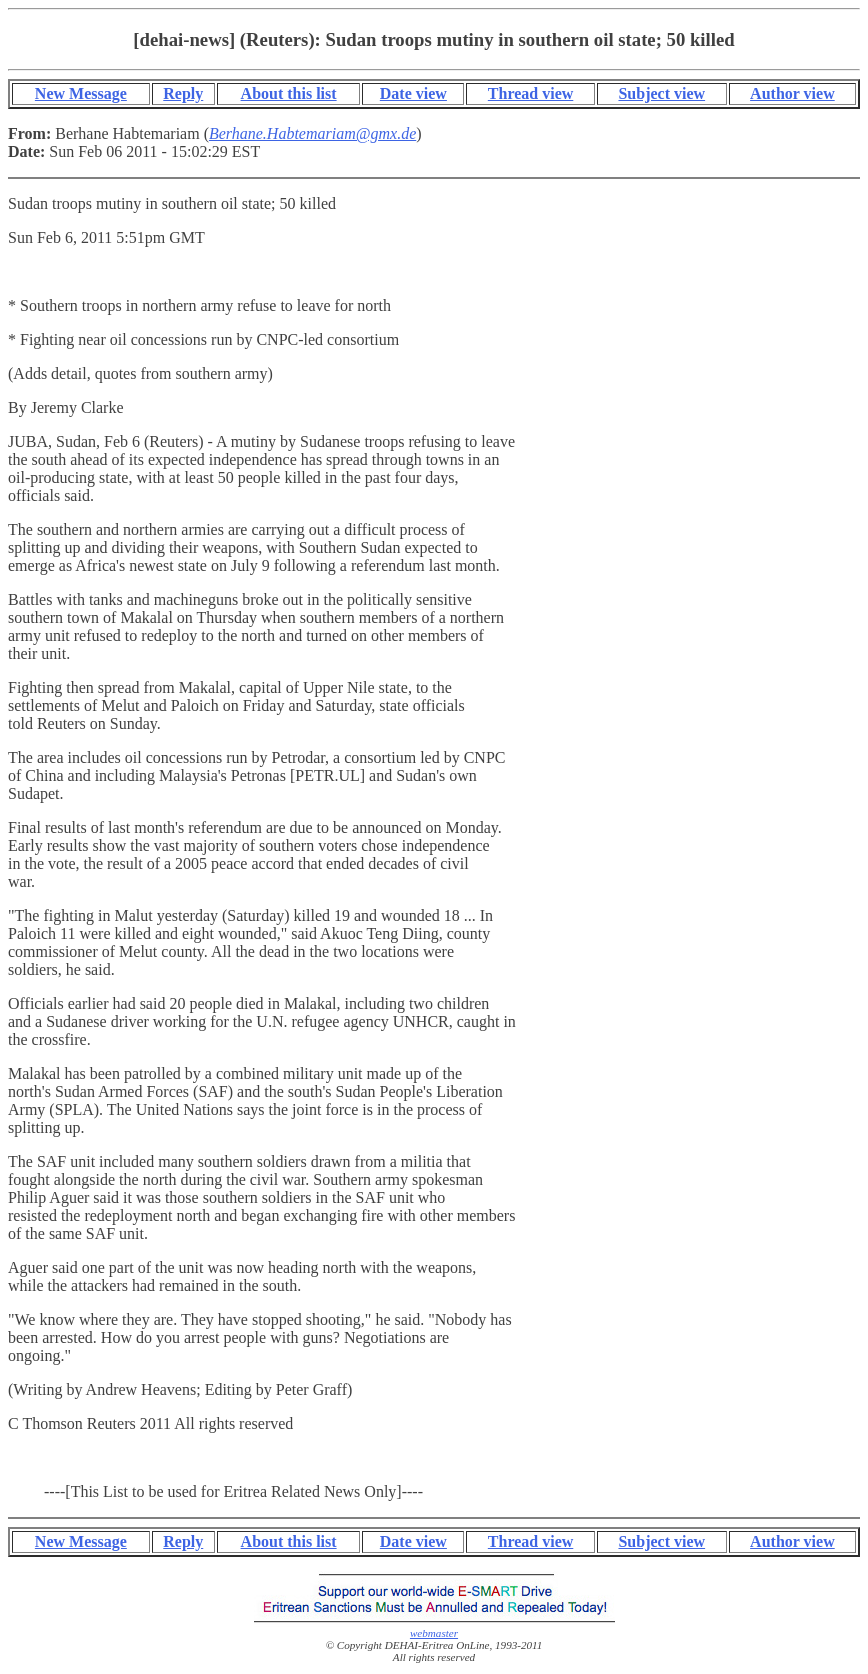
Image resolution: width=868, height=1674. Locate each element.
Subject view (661, 93)
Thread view (530, 93)
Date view (413, 93)
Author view (792, 93)
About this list (289, 93)
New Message (81, 93)
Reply (183, 93)
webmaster (434, 1633)
